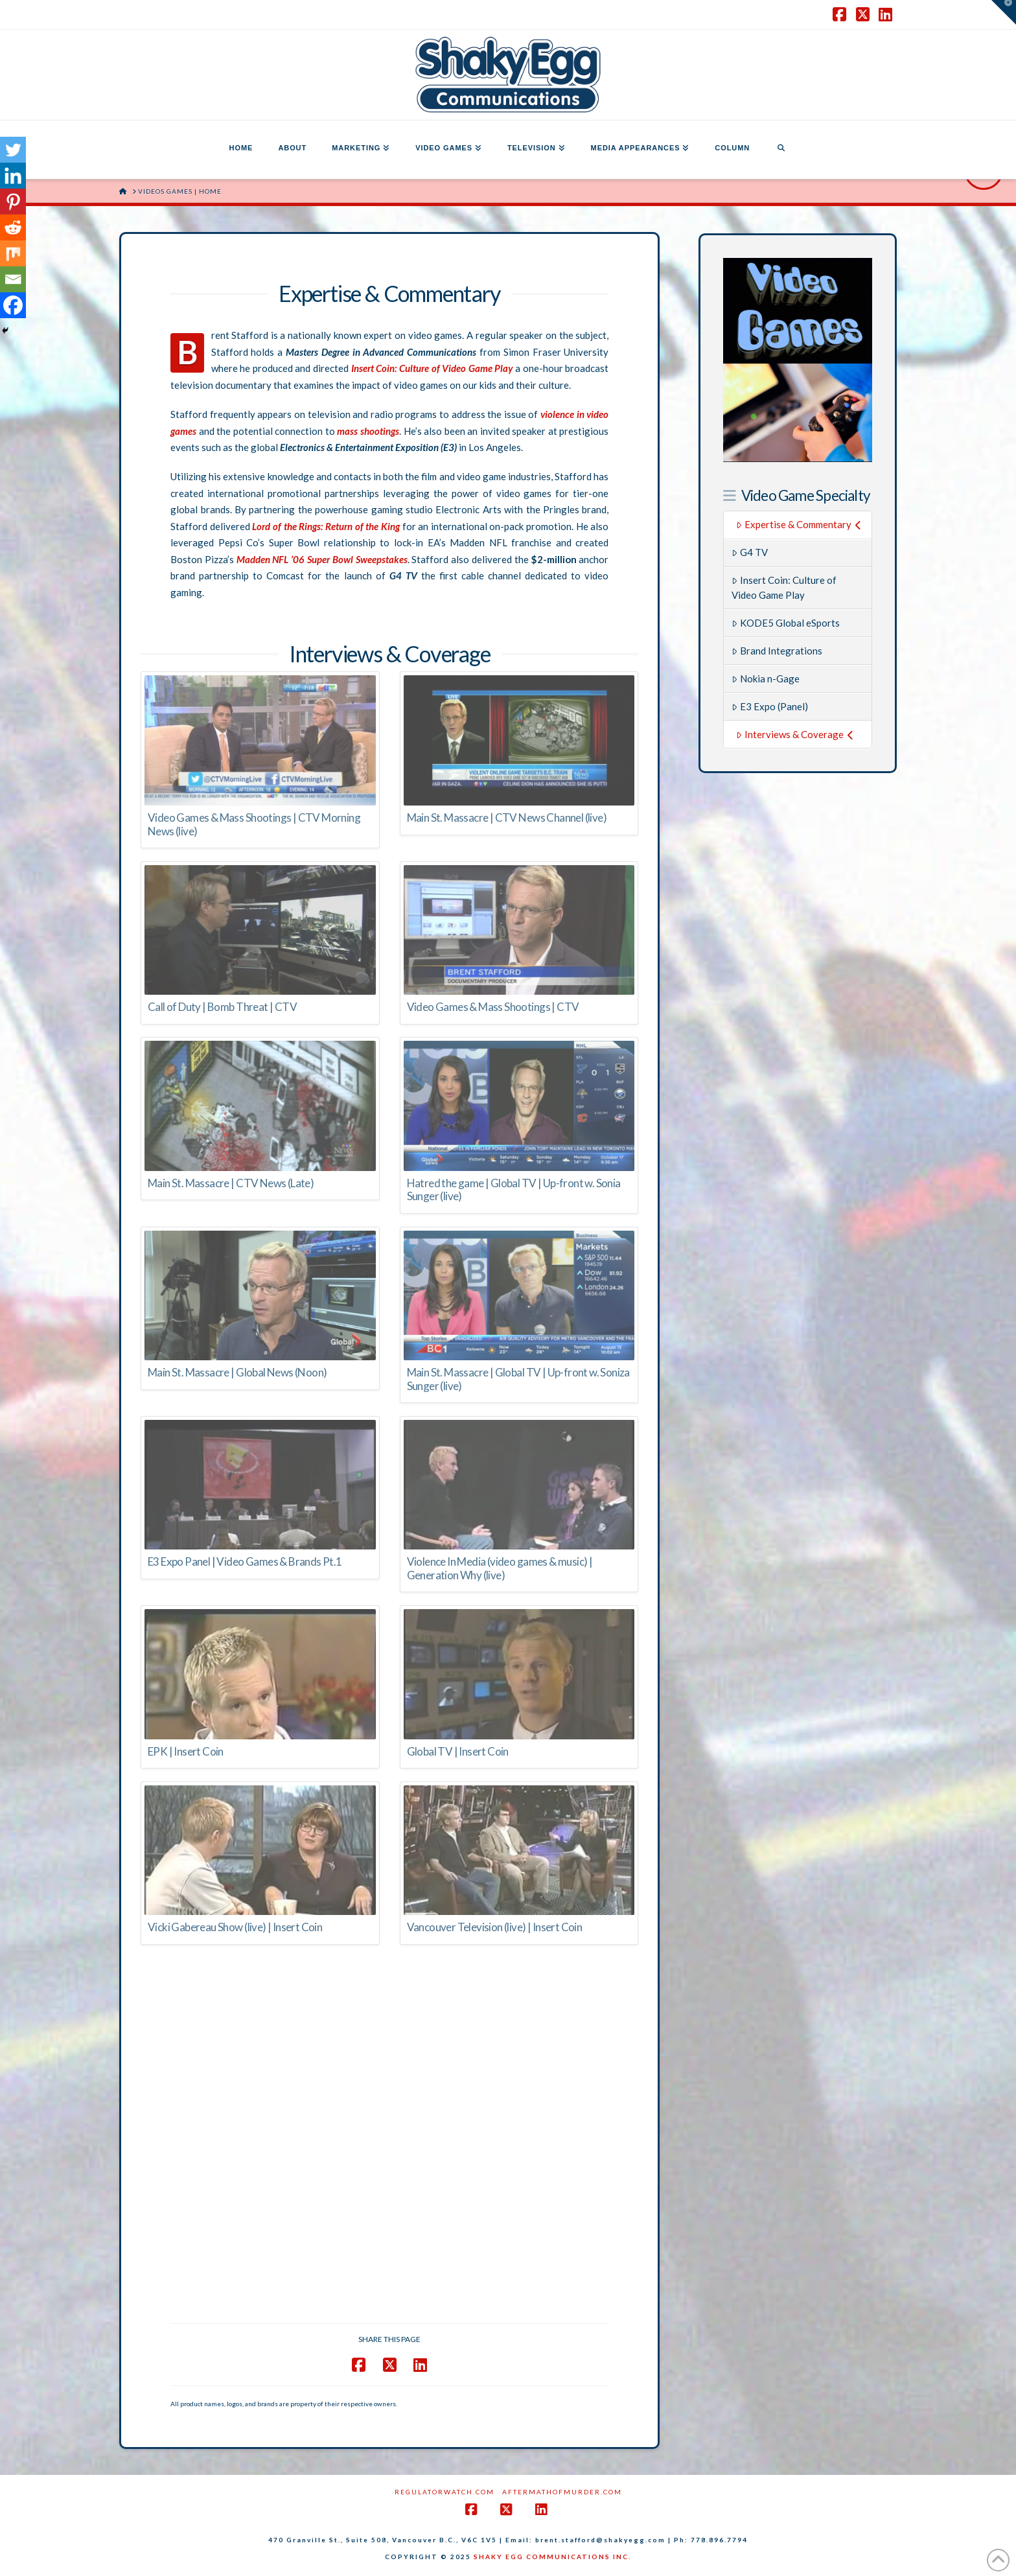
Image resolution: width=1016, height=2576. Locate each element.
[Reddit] (13, 227)
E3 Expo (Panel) (770, 706)
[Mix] (13, 253)
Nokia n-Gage (766, 678)
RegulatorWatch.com (444, 2492)
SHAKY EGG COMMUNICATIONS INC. (552, 2556)
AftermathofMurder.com (562, 2492)
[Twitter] (13, 150)
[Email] (13, 279)
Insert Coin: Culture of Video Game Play (784, 587)
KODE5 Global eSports (786, 623)
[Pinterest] (13, 202)
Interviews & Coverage (794, 734)
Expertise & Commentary (798, 524)
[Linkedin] (13, 176)
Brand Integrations (777, 650)
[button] (1003, 12)
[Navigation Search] (781, 150)
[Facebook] (13, 305)
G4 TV (750, 552)
